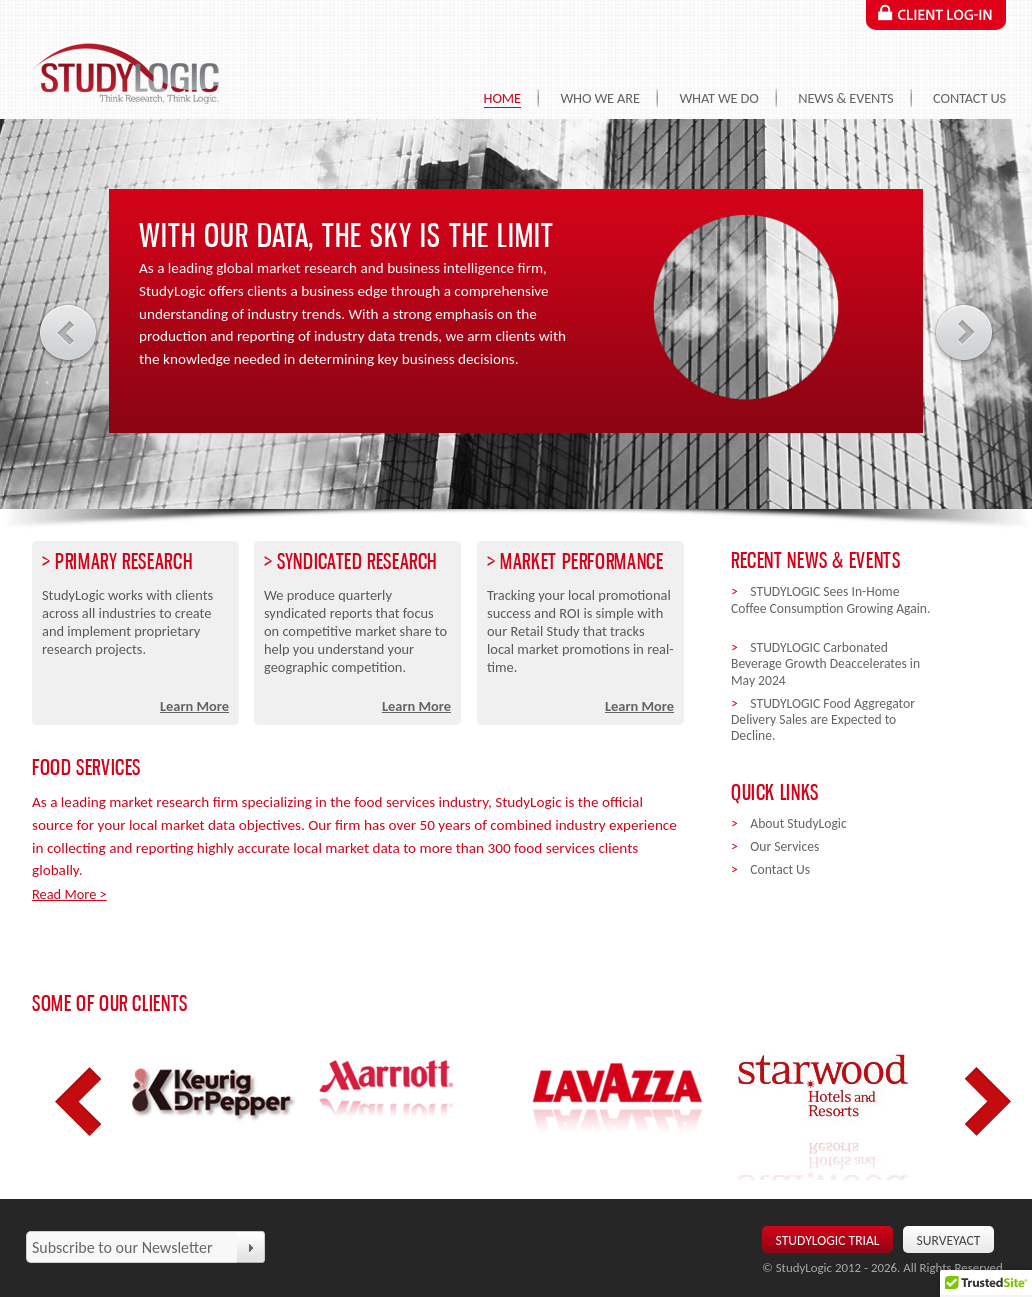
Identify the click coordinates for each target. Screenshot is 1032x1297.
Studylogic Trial (828, 1240)
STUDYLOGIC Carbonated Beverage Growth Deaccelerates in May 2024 (825, 664)
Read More (64, 894)
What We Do (718, 98)
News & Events (845, 98)
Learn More (194, 706)
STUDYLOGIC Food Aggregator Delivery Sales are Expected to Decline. (823, 720)
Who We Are (599, 98)
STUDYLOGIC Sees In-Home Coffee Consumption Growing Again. (830, 608)
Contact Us (969, 98)
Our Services (784, 846)
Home (502, 98)
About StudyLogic (798, 823)
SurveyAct (949, 1240)
